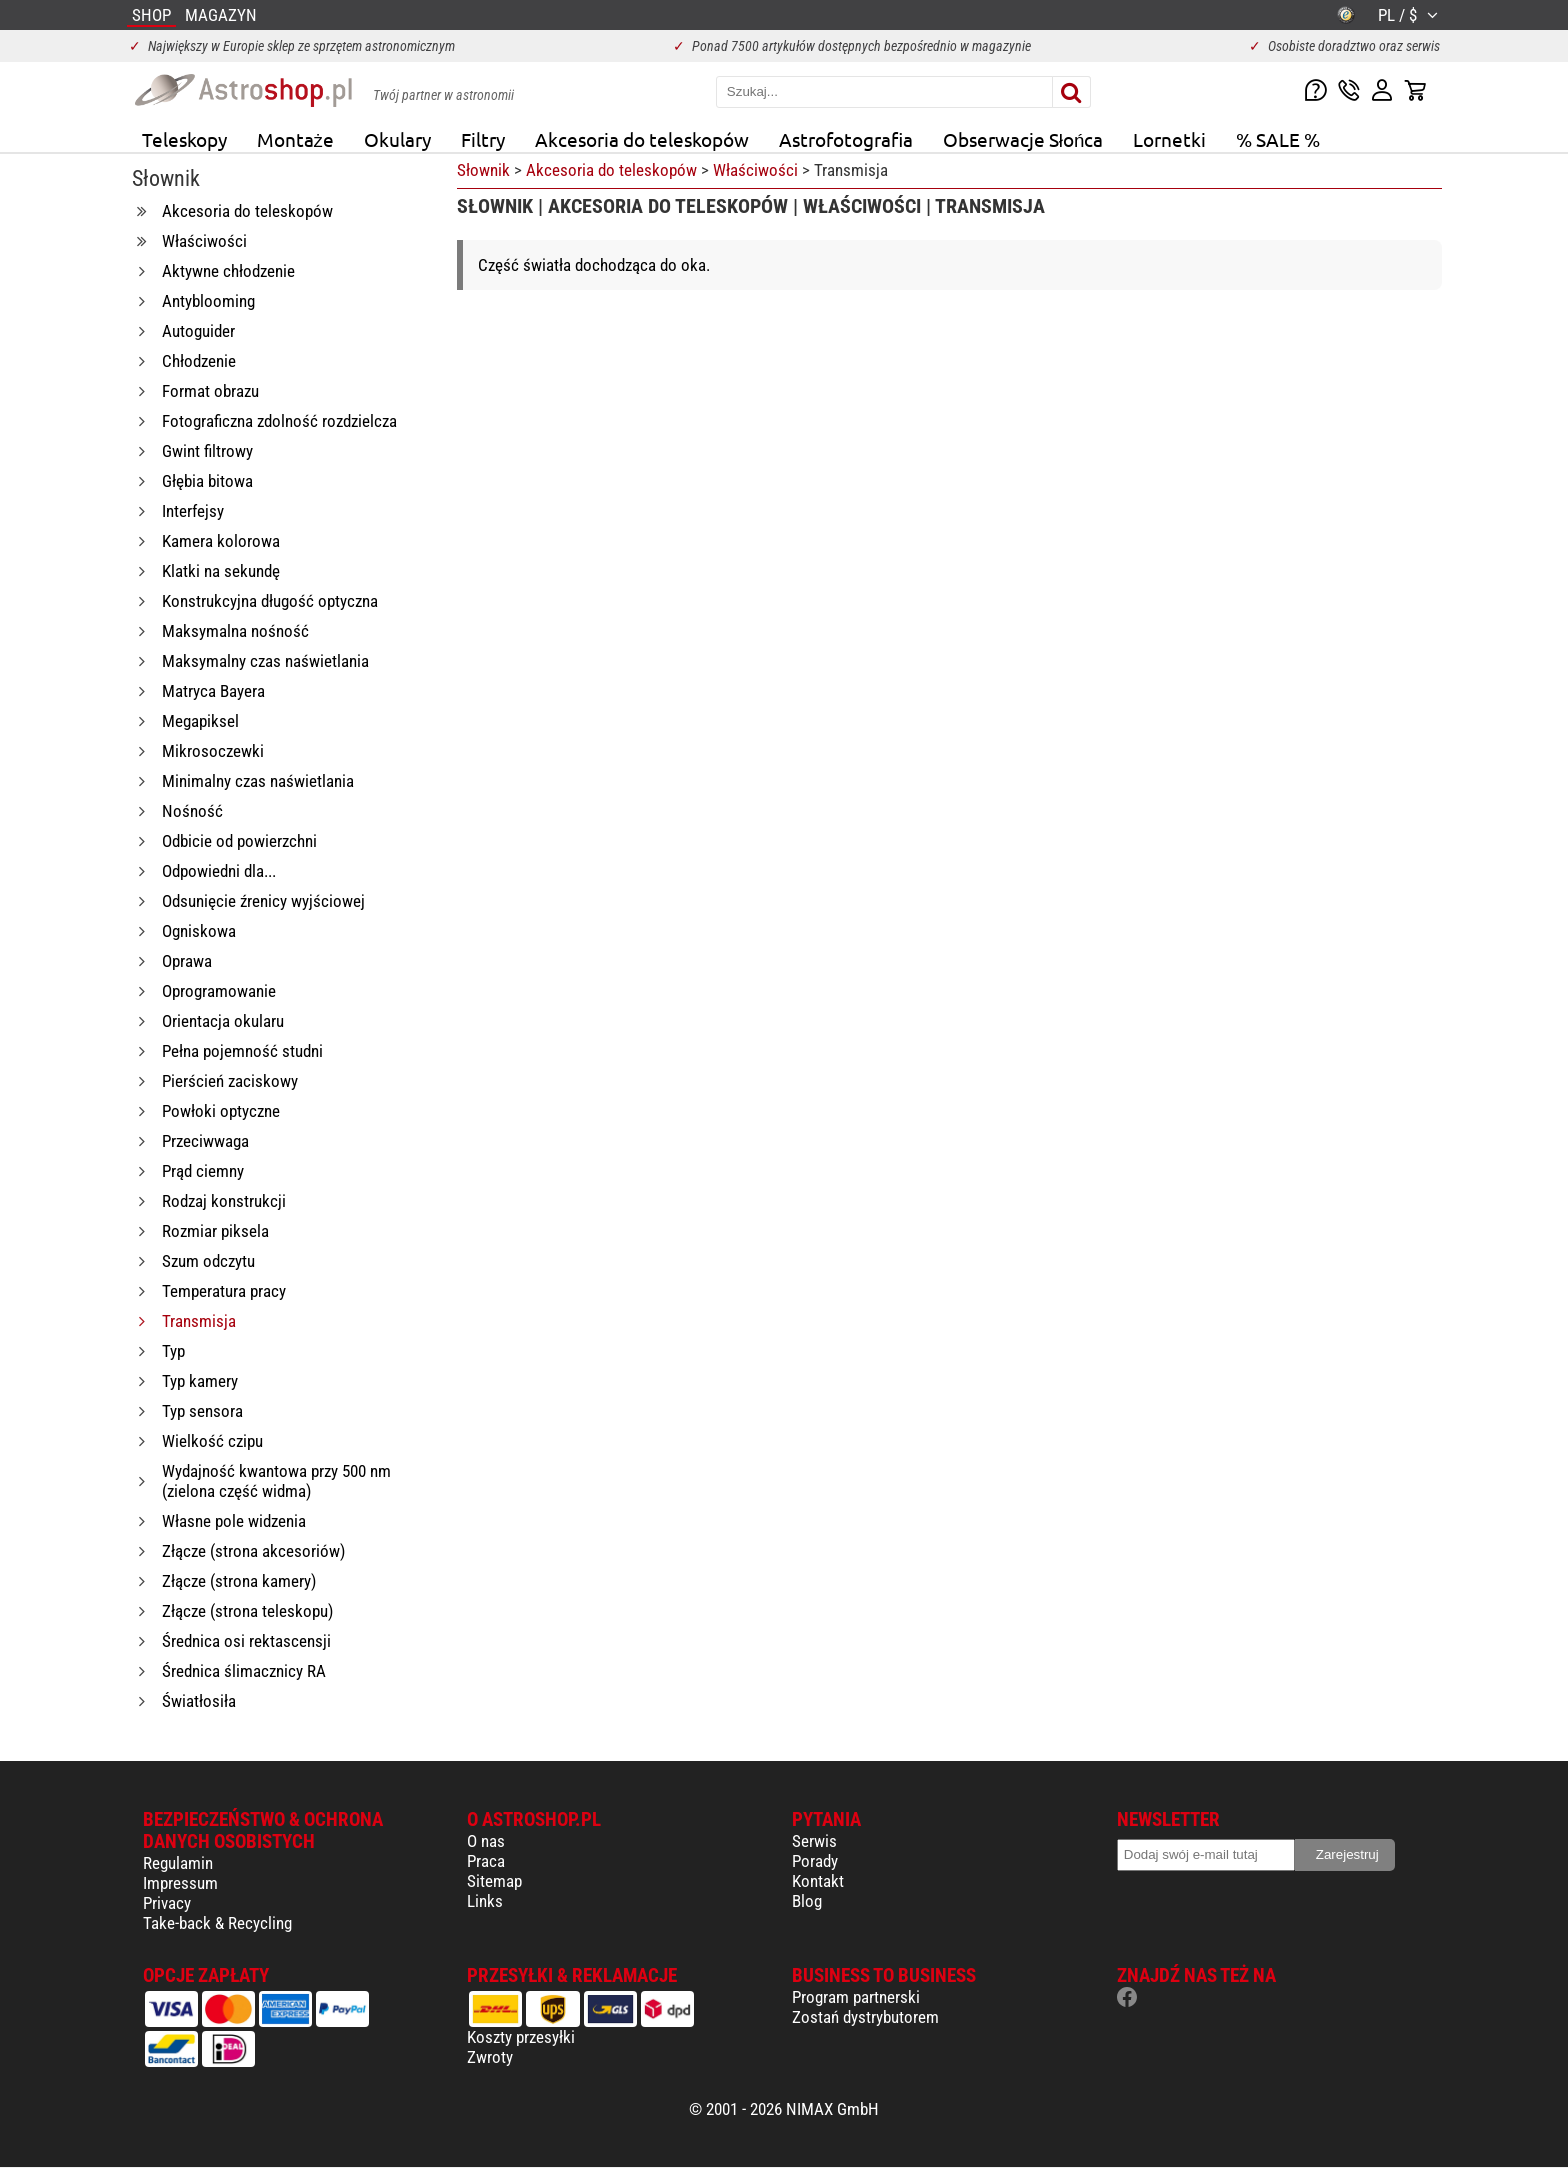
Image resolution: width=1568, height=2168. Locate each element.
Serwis (814, 1841)
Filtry (483, 139)
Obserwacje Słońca (1023, 139)
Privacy (167, 1903)
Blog (807, 1901)
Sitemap (494, 1881)
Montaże (295, 139)
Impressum (180, 1883)
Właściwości (755, 170)
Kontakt (818, 1881)
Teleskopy (184, 139)
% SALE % (1278, 139)
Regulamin (178, 1863)
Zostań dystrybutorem (865, 2017)
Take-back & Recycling (217, 1923)
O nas (486, 1841)
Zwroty (490, 2057)
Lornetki (1169, 139)
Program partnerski (856, 1997)
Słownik (483, 170)
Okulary (397, 139)
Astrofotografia (846, 139)
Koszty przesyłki (521, 2037)
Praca (486, 1861)
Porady (815, 1861)
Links (485, 1901)
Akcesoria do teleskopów (642, 139)
